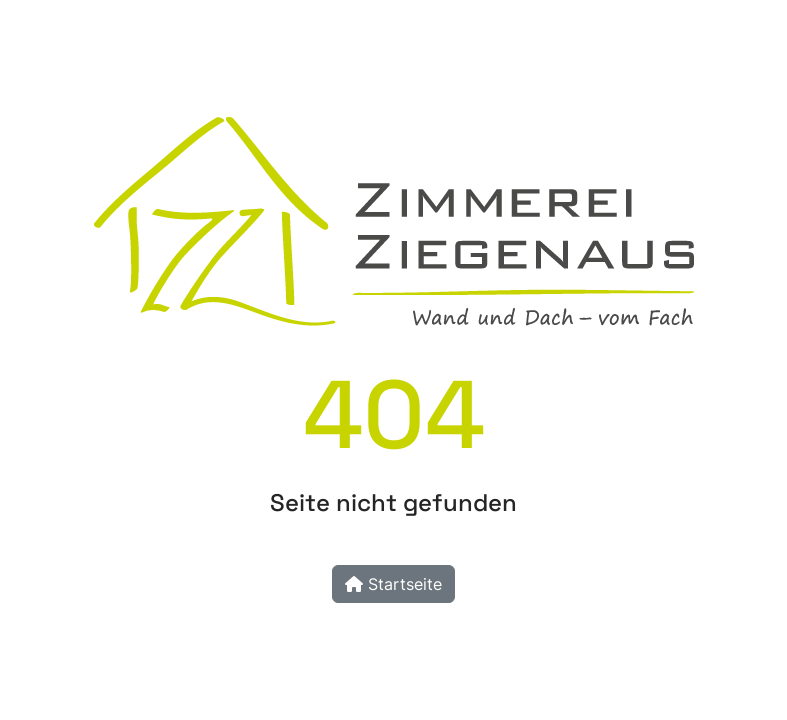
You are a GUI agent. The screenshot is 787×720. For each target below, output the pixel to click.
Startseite (393, 584)
